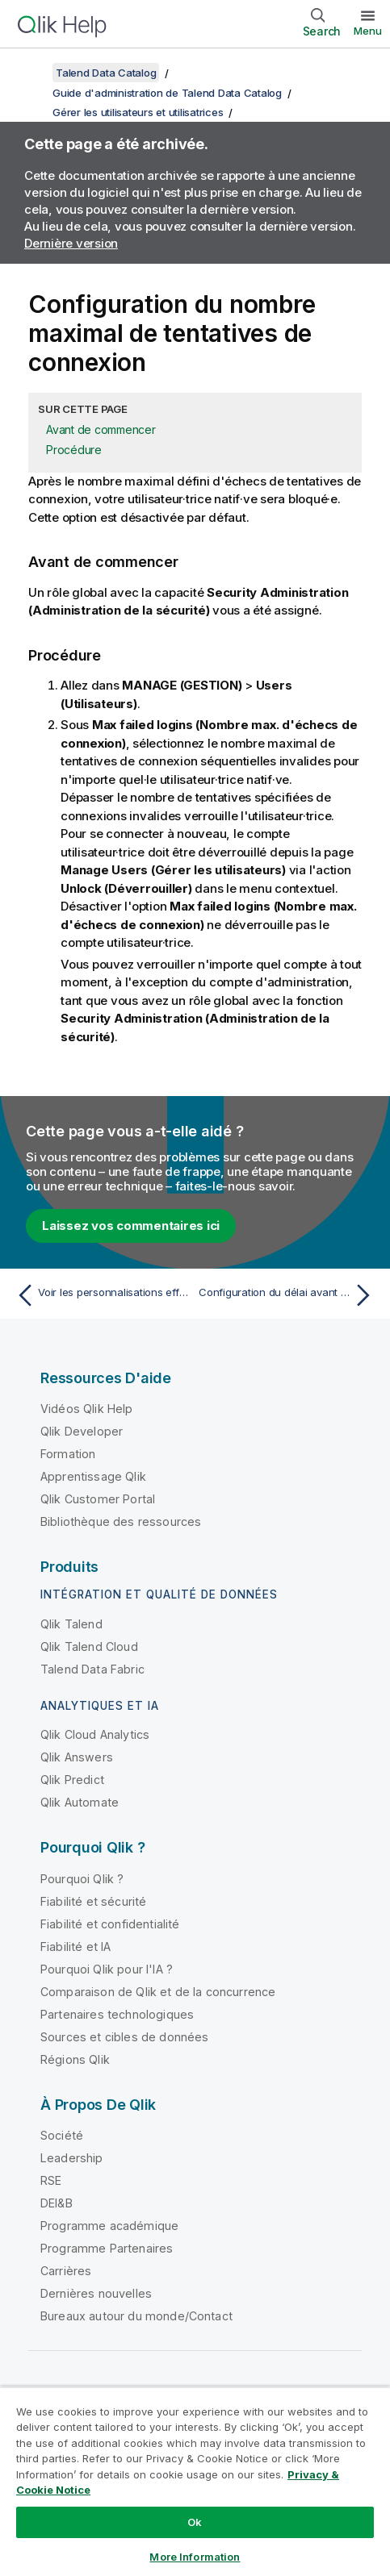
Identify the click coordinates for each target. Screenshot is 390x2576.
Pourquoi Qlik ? (82, 1879)
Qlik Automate (79, 1802)
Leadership (71, 2158)
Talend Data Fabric (92, 1669)
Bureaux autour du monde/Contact (136, 2316)
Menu (368, 30)
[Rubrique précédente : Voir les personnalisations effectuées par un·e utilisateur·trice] (101, 1295)
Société (61, 2135)
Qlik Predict (72, 1779)
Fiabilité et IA (75, 1946)
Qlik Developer (81, 1431)
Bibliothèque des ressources (120, 1521)
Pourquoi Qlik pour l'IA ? (106, 1969)
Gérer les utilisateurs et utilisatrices (137, 112)
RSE (50, 2180)
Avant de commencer (101, 429)
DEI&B (56, 2203)
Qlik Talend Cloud (89, 1646)
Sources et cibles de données (124, 2037)
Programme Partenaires (106, 2248)
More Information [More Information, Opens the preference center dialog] (194, 2556)
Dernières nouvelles (96, 2293)
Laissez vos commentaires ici (131, 1225)
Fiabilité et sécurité (93, 1901)
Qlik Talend (71, 1624)
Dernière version (71, 243)
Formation (67, 1454)
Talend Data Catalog (106, 72)
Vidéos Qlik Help (86, 1408)
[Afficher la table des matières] (32, 72)
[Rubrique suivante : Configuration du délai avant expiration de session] (288, 1295)
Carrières (65, 2271)
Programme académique (109, 2225)
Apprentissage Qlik (93, 1476)
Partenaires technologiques (117, 2014)
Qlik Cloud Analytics (94, 1734)
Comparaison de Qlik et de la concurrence (157, 1992)
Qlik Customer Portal (97, 1499)
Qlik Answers (76, 1757)
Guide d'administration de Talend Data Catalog (167, 92)
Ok (194, 2522)
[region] (195, 2481)
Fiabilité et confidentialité (109, 1924)
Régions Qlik (75, 2059)
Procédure (74, 449)
